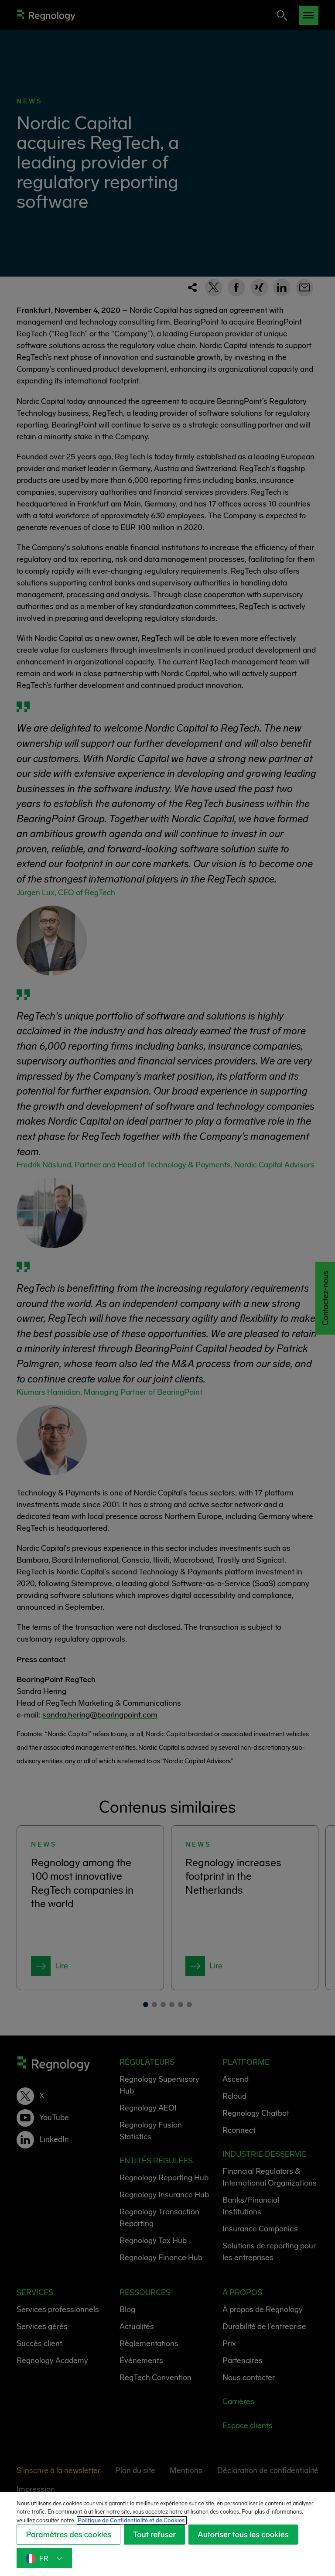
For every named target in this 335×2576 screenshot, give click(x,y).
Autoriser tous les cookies (75, 2562)
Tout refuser (160, 2538)
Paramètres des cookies (71, 2538)
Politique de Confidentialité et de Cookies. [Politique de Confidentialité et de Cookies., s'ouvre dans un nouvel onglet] (173, 2524)
